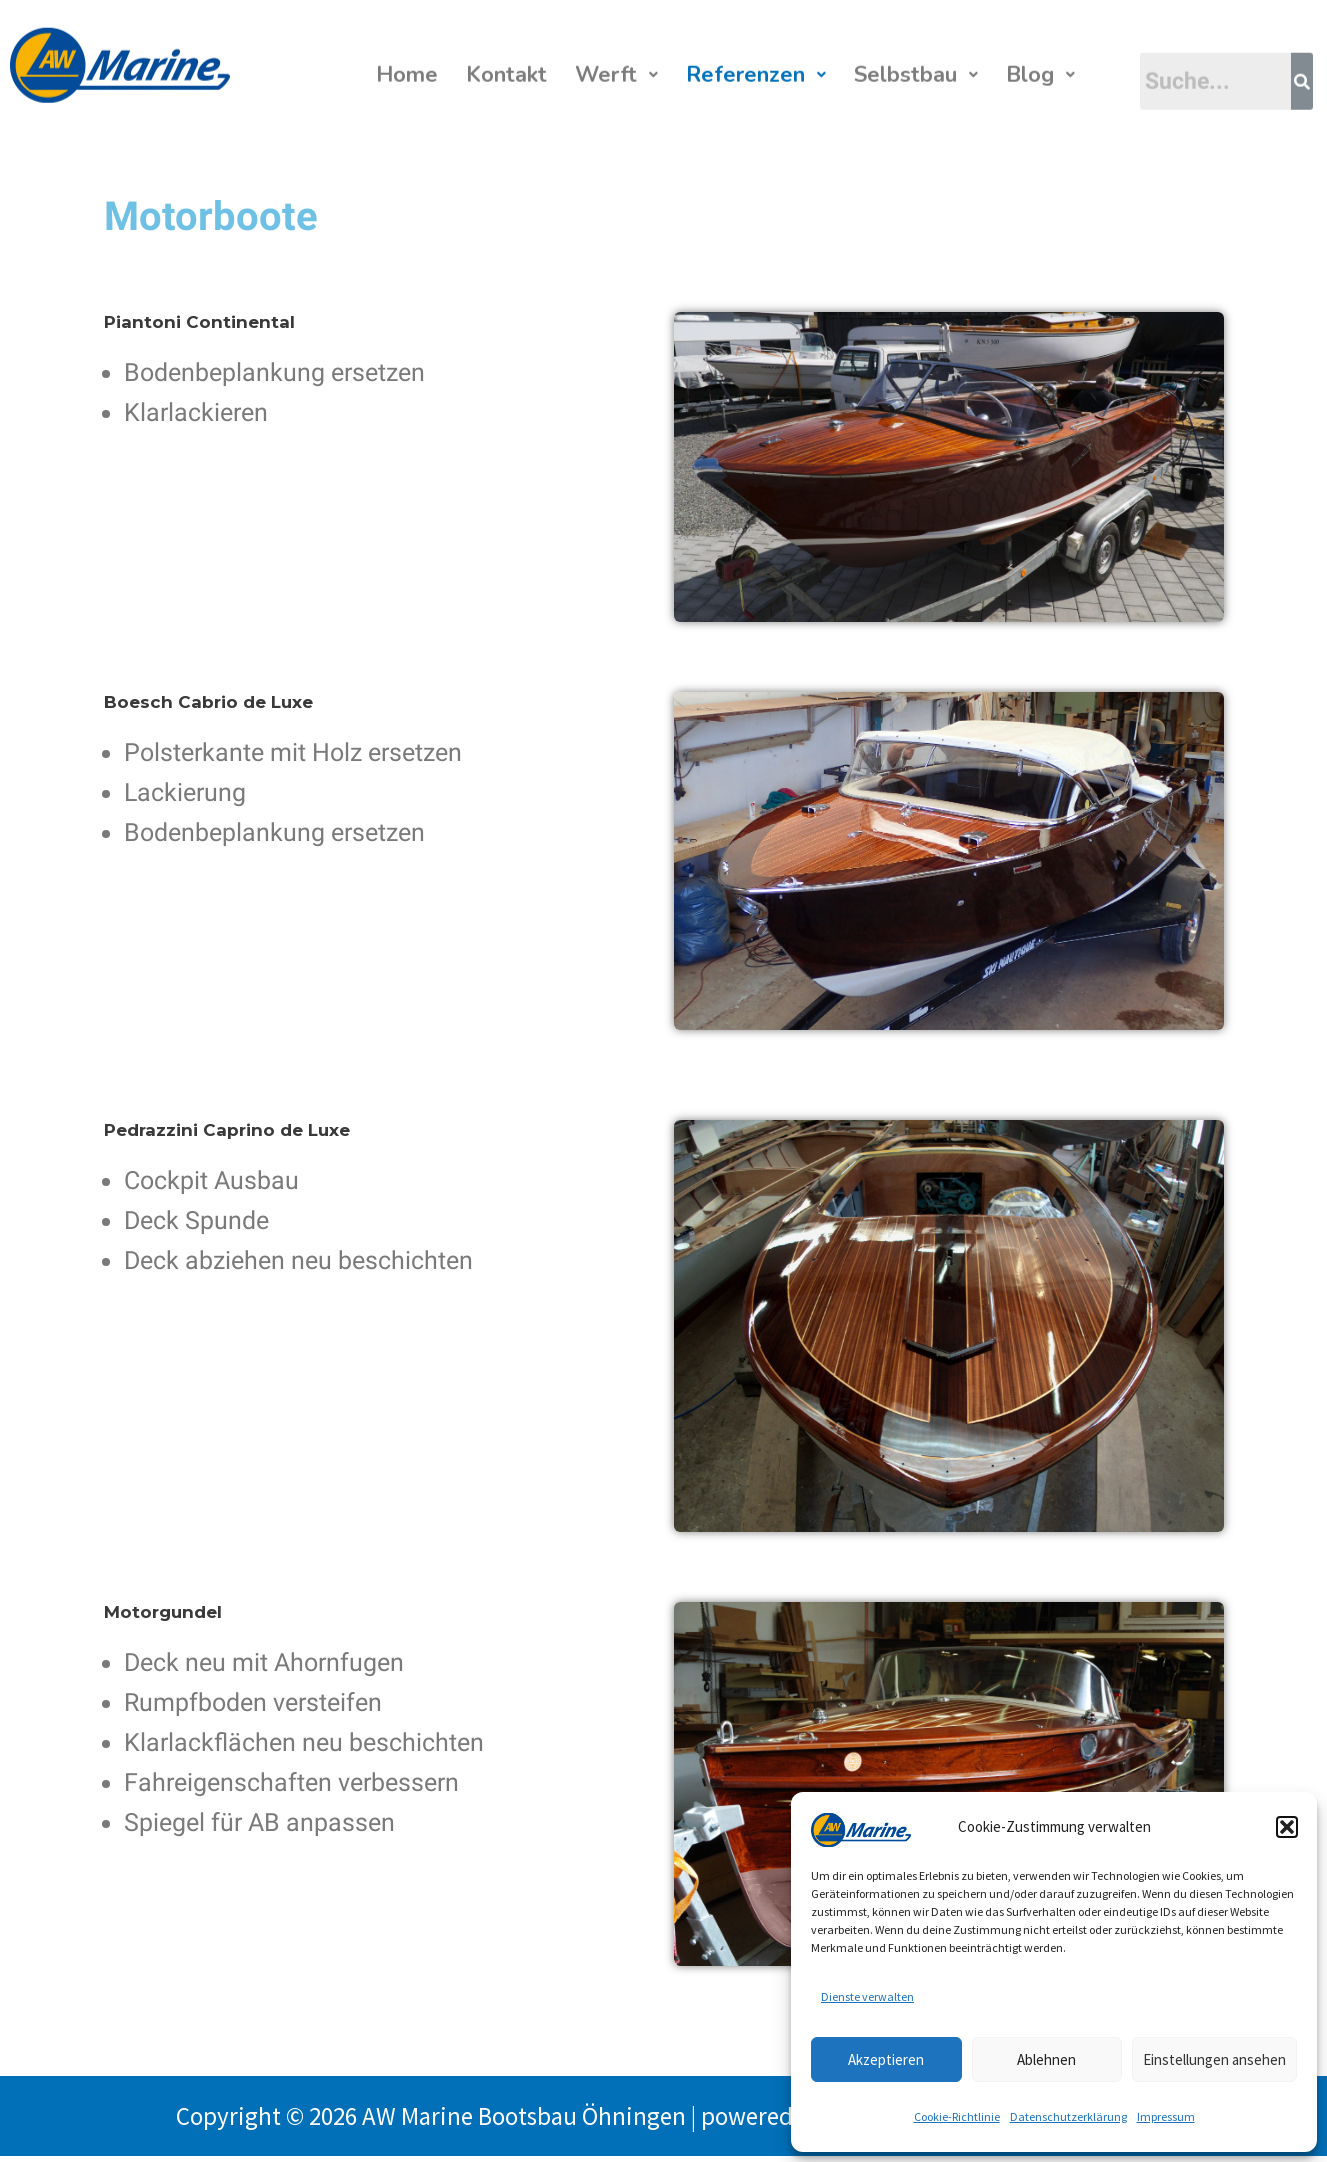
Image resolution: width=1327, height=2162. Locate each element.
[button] (1287, 1827)
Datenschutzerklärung (1068, 2116)
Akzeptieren (886, 2059)
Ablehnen (1046, 2059)
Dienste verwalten (867, 1996)
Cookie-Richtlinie (957, 2116)
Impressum (1166, 2116)
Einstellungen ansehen (1214, 2059)
